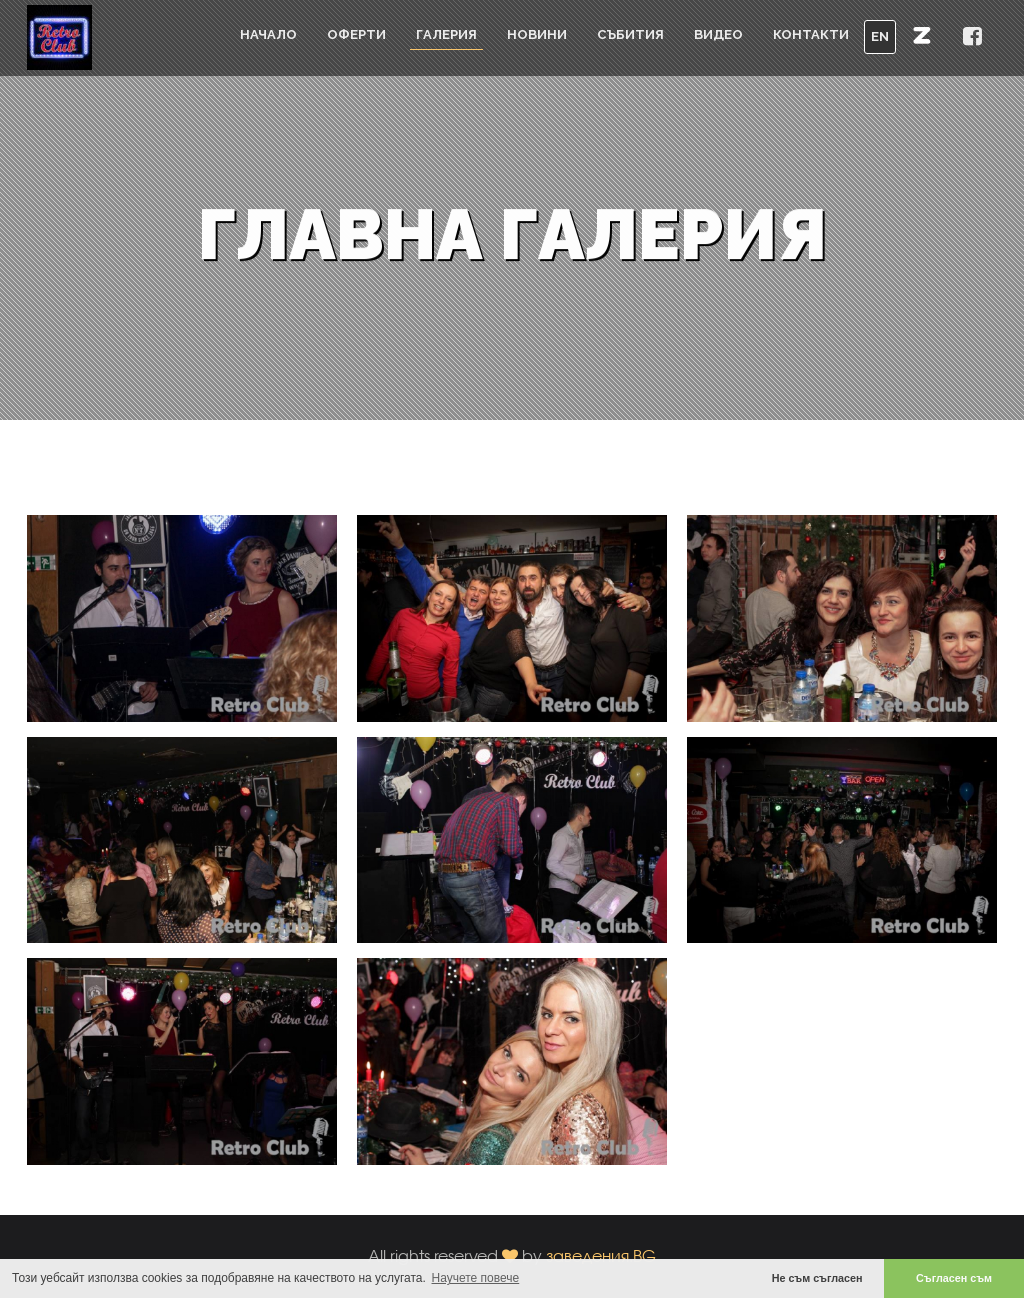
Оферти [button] (356, 34)
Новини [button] (537, 34)
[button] (922, 35)
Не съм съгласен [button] (817, 1278)
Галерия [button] (446, 34)
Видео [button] (718, 34)
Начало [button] (268, 34)
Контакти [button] (811, 34)
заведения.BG (601, 1255)
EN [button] (880, 36)
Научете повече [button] (476, 1278)
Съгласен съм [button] (954, 1278)
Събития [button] (630, 34)
